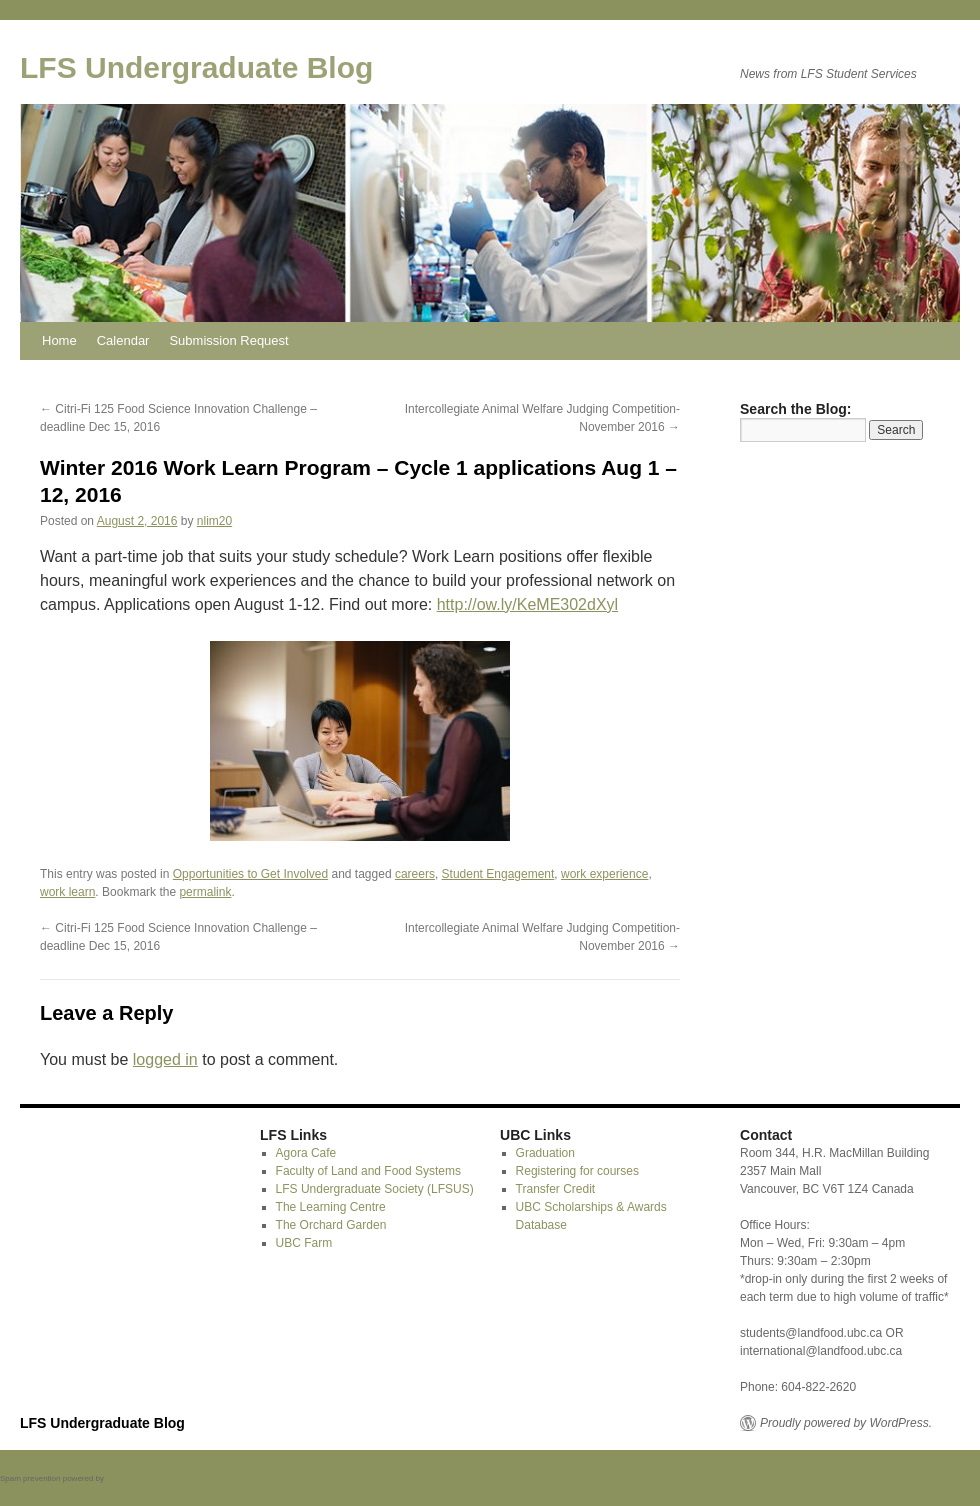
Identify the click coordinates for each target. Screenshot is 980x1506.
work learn (67, 892)
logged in (165, 1059)
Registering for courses (577, 1171)
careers (415, 874)
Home (59, 340)
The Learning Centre (331, 1207)
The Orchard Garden (331, 1225)
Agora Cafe (306, 1153)
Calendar (123, 340)
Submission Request (228, 340)
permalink (205, 892)
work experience (604, 874)
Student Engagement (498, 874)
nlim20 (214, 521)
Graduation (545, 1153)
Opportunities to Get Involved (250, 874)
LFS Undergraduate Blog (196, 67)
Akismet (120, 1478)
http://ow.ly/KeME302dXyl (527, 604)
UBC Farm (304, 1243)
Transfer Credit (556, 1189)
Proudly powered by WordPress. (846, 1423)
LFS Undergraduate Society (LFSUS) (375, 1189)
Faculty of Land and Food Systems (368, 1171)
